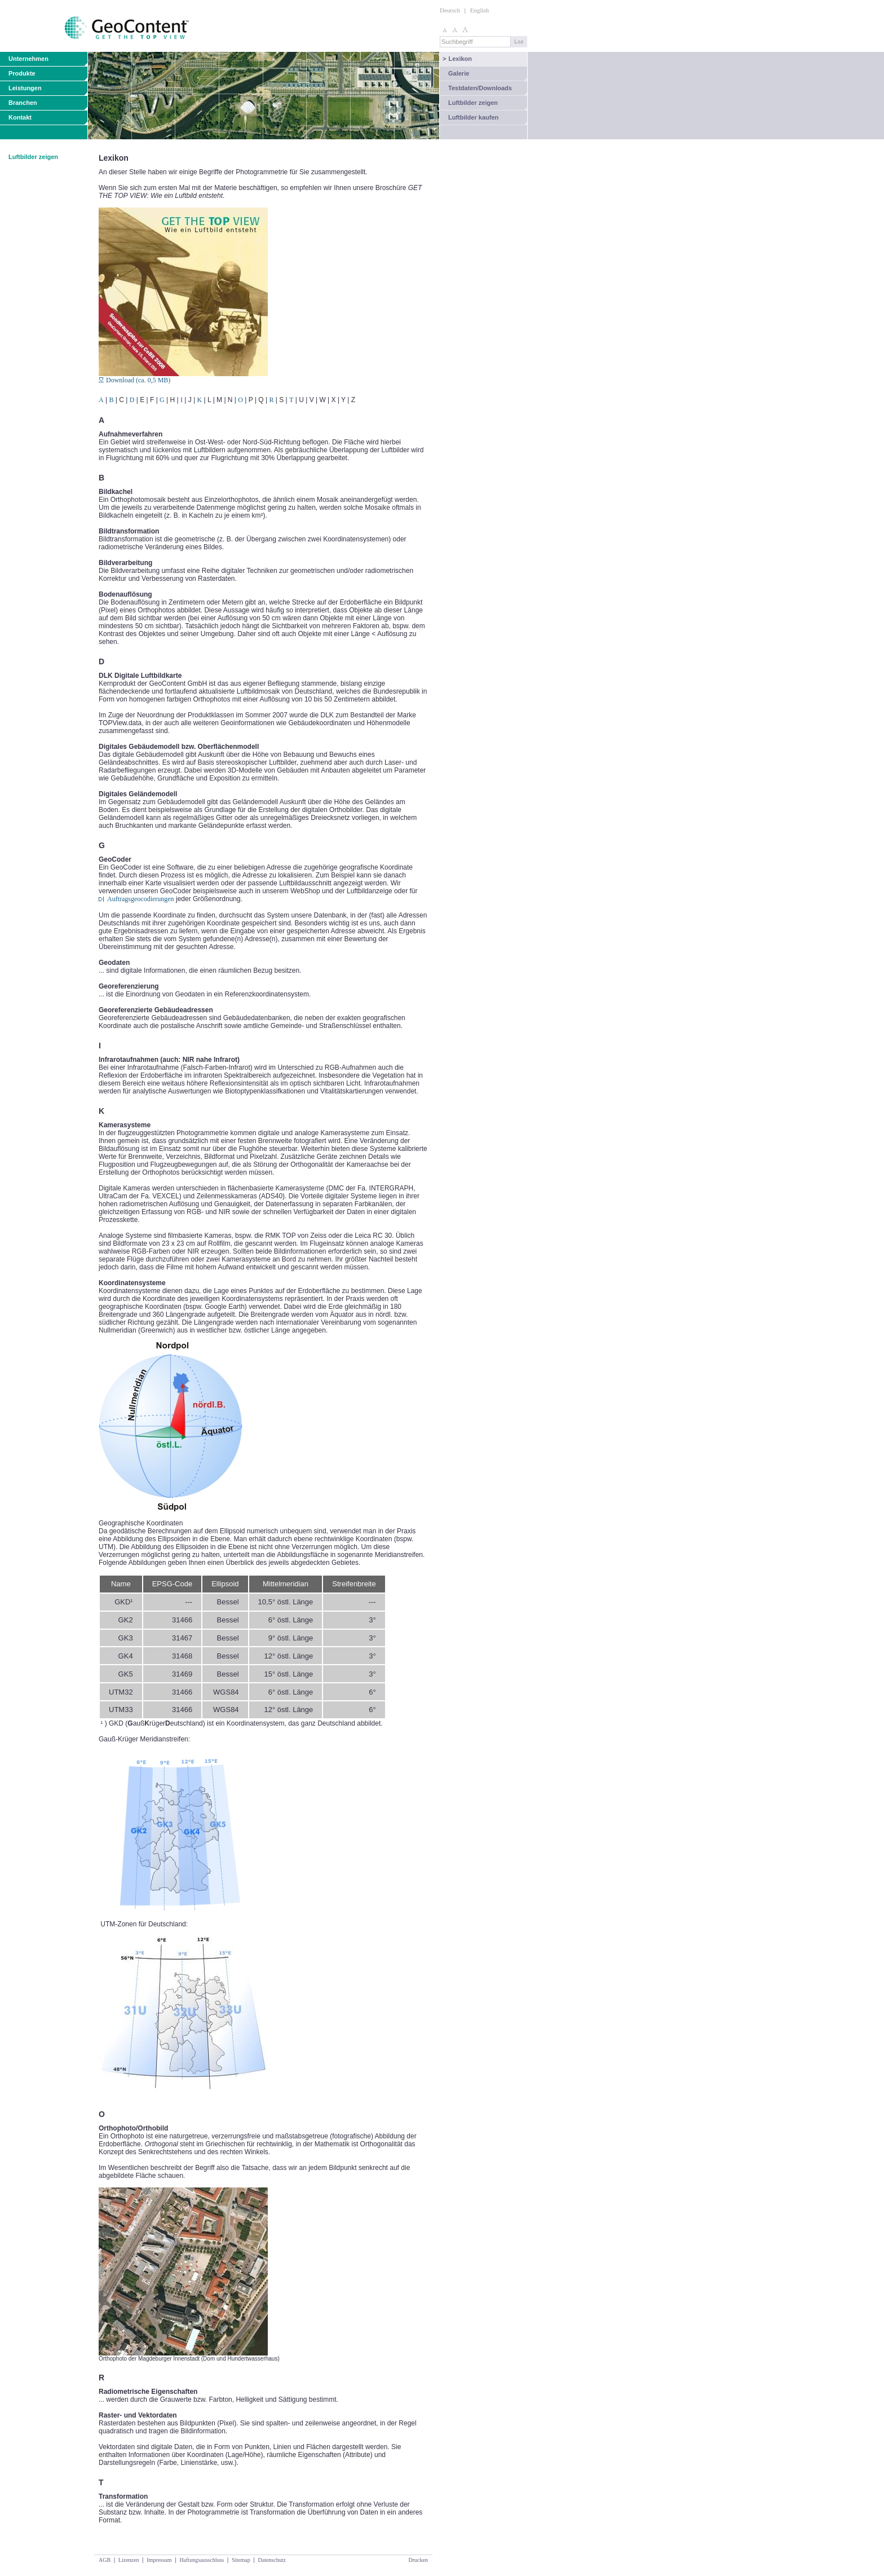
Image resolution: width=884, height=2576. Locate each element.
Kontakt (20, 117)
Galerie (458, 73)
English (479, 10)
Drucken (418, 2560)
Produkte (22, 73)
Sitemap (241, 2560)
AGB (105, 2560)
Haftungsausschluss (201, 2560)
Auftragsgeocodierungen (140, 899)
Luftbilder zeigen (473, 102)
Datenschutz (271, 2560)
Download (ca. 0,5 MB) (134, 380)
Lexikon (457, 58)
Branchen (22, 102)
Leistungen (25, 88)
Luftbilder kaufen (473, 117)
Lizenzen (128, 2560)
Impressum (159, 2560)
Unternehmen (28, 58)
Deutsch (450, 10)
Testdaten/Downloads (480, 88)
